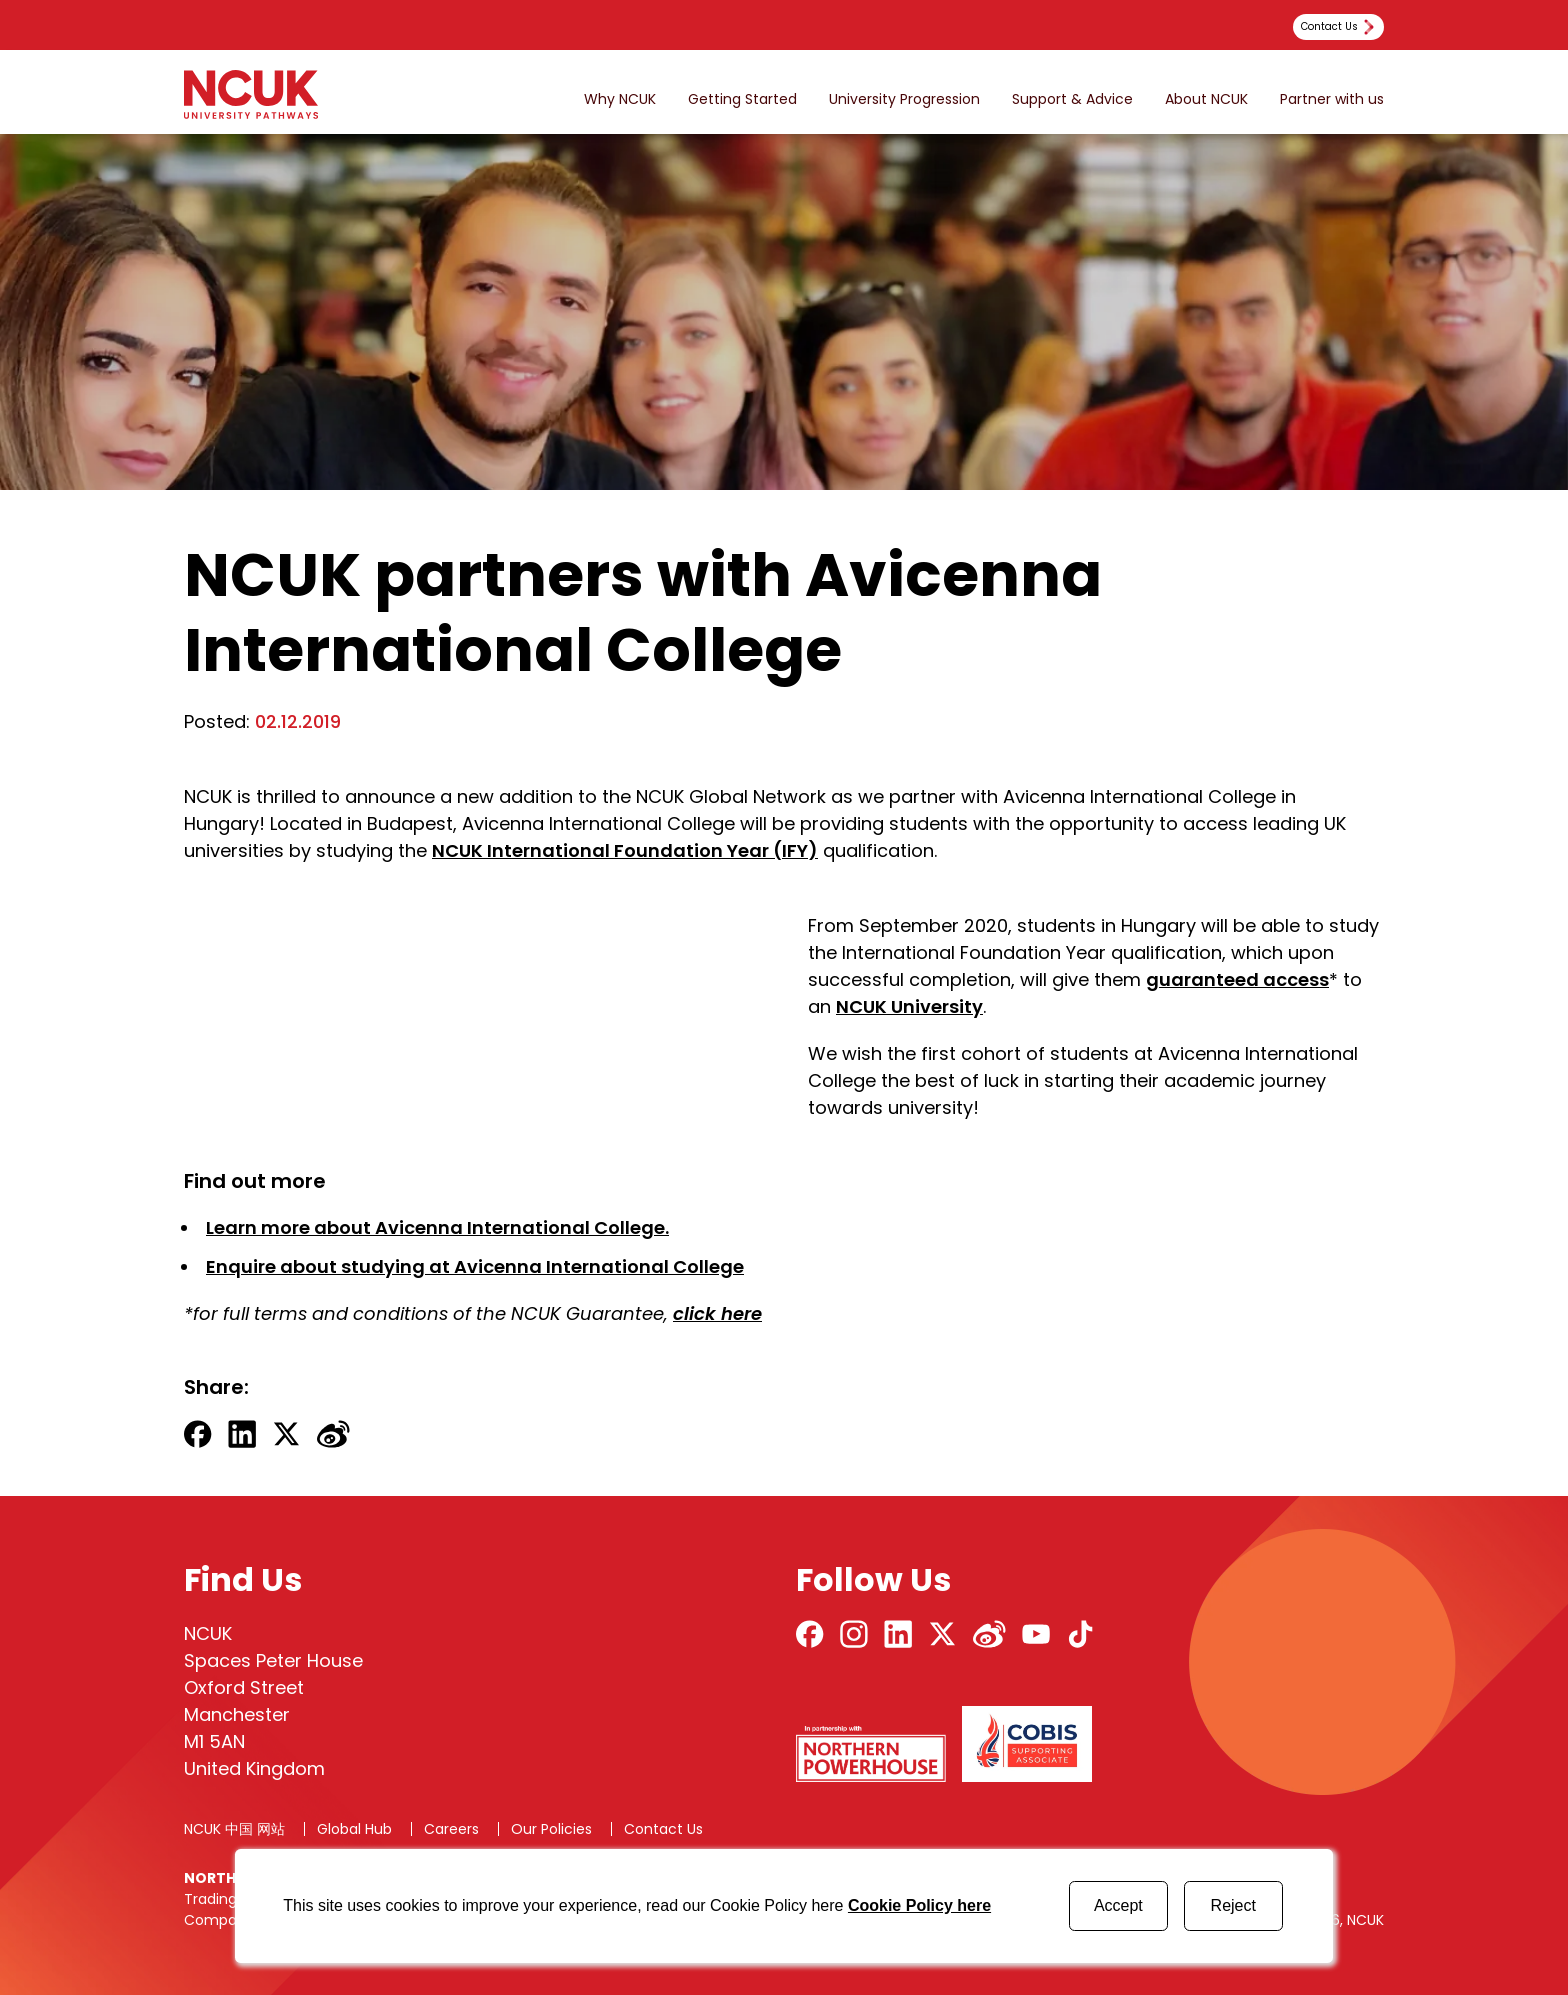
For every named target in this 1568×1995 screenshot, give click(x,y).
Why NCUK (620, 99)
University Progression (904, 99)
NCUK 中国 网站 (234, 1829)
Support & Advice (1072, 99)
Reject (1233, 1905)
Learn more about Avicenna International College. (437, 1227)
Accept (1118, 1905)
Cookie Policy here (919, 1905)
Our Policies (551, 1829)
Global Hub (354, 1829)
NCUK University (909, 1006)
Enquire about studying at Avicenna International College (475, 1266)
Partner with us (1332, 99)
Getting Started (742, 99)
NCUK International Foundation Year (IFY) (625, 850)
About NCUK (1206, 99)
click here (717, 1313)
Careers (451, 1829)
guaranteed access (1237, 979)
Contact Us (663, 1829)
